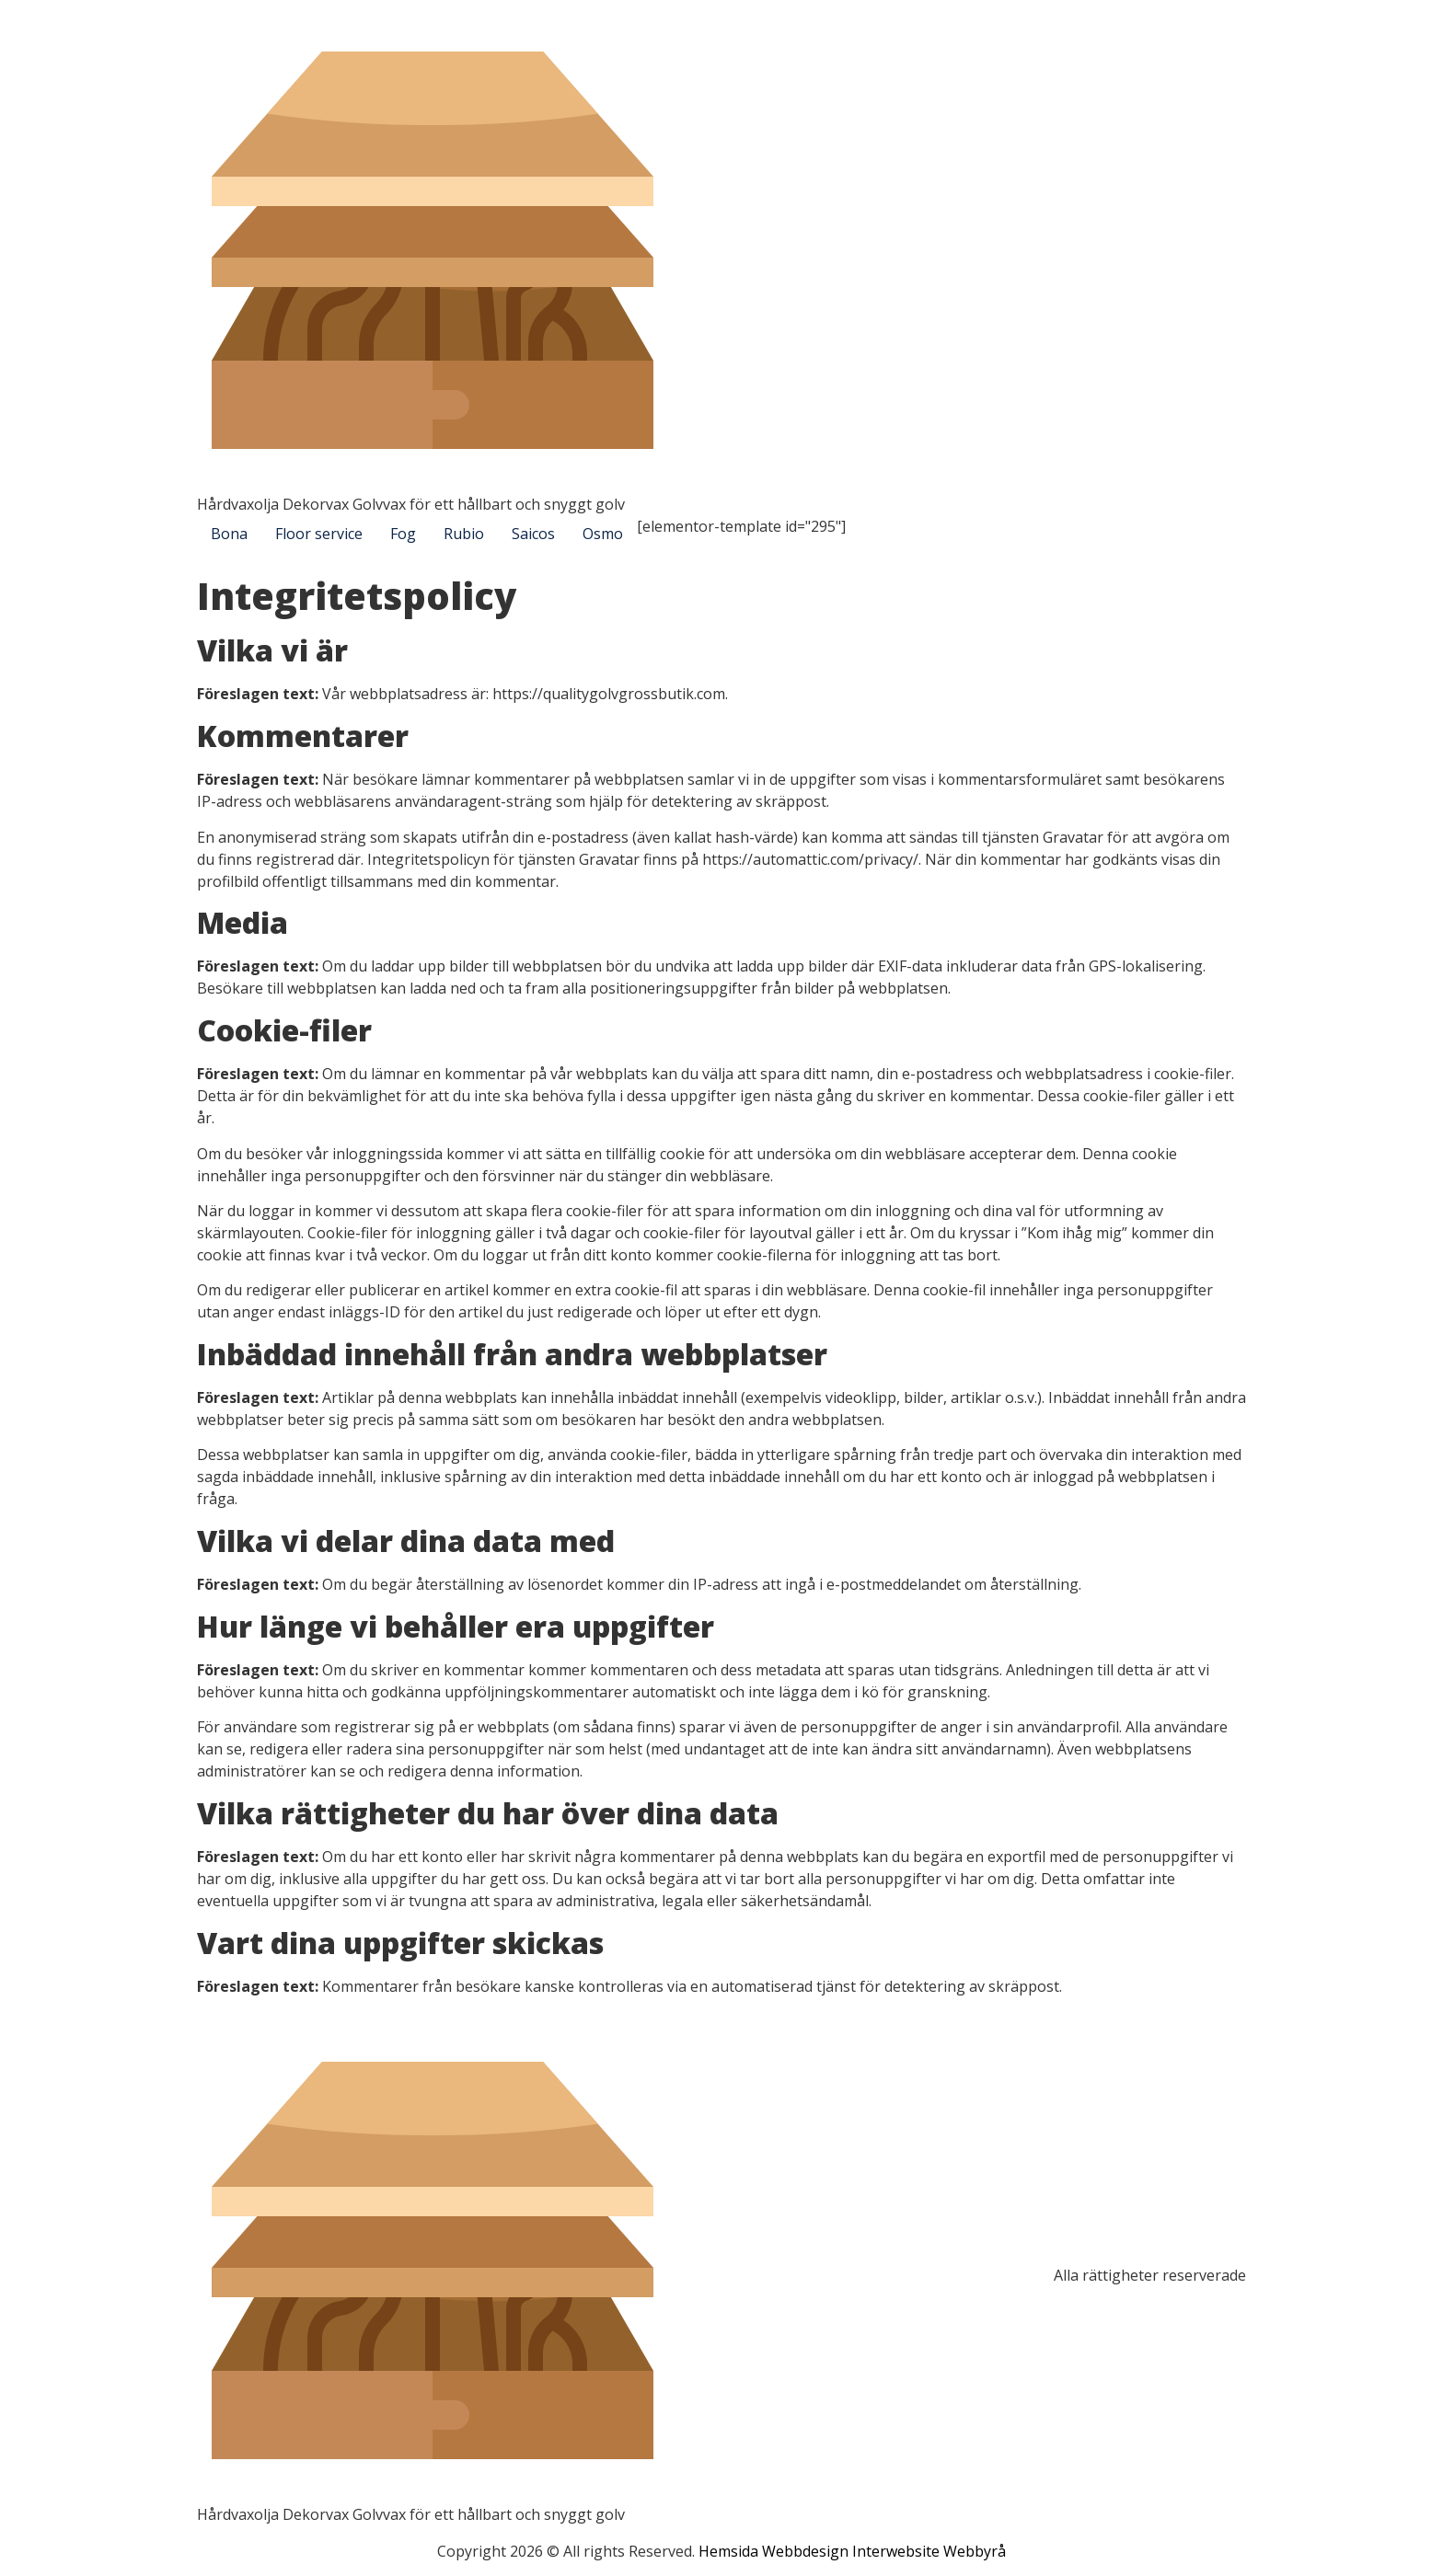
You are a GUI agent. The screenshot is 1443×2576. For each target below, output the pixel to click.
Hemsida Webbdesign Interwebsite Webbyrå (852, 2551)
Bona (229, 533)
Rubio (464, 533)
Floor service (319, 533)
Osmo (603, 533)
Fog (403, 533)
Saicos (533, 533)
